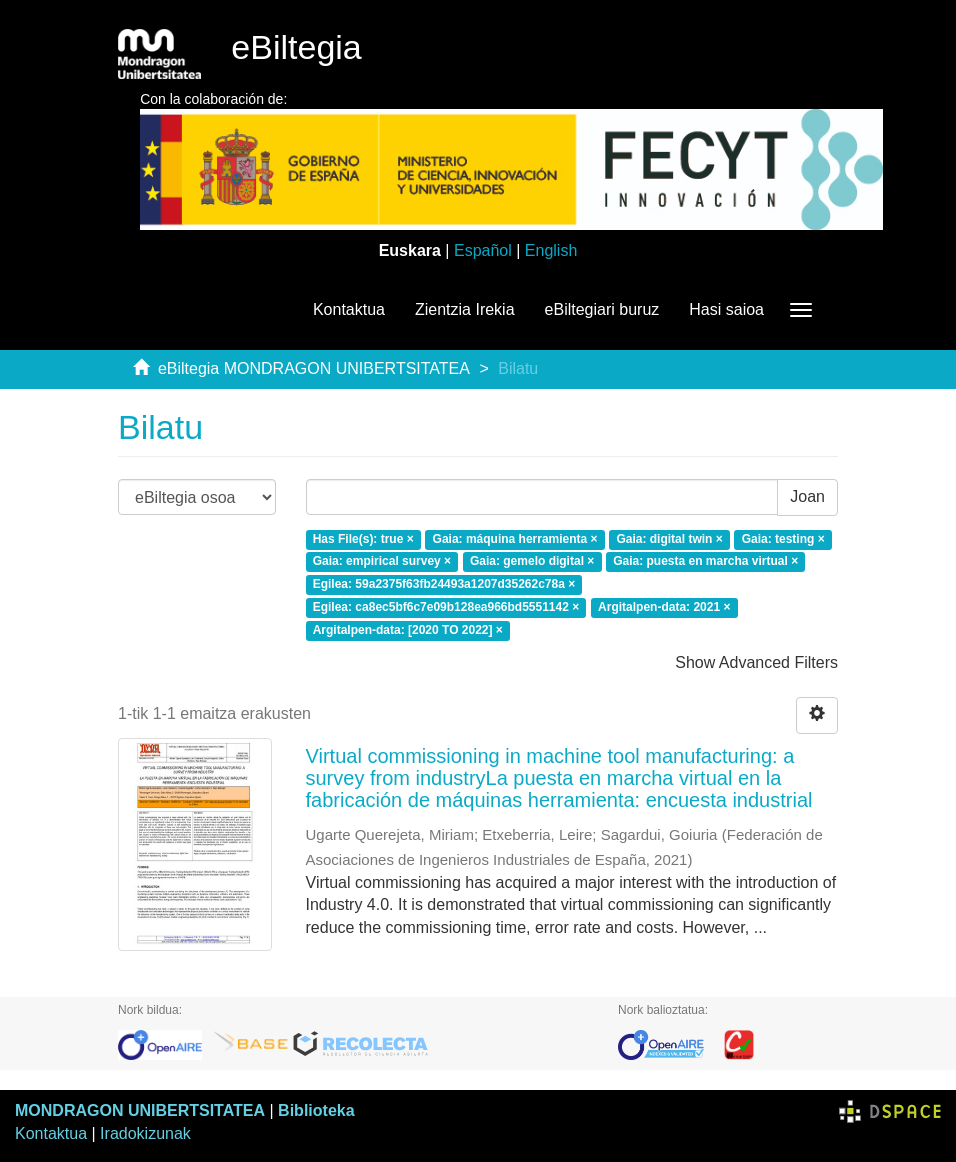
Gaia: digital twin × (669, 539)
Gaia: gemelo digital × (532, 562)
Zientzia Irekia (465, 309)
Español (483, 250)
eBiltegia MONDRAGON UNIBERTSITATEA (314, 368)
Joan (807, 496)
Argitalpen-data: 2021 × (664, 607)
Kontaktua (349, 309)
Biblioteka (316, 1110)
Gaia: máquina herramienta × (515, 539)
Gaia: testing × (783, 539)
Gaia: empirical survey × (382, 562)
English (551, 250)
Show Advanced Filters (756, 662)
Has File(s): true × (363, 539)
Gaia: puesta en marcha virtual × (705, 562)
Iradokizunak (145, 1133)
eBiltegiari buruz (602, 309)
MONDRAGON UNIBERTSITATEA (140, 1110)
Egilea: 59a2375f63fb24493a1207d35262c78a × (444, 585)
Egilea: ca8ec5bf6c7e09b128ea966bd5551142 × (446, 607)
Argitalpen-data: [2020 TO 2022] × (408, 630)
